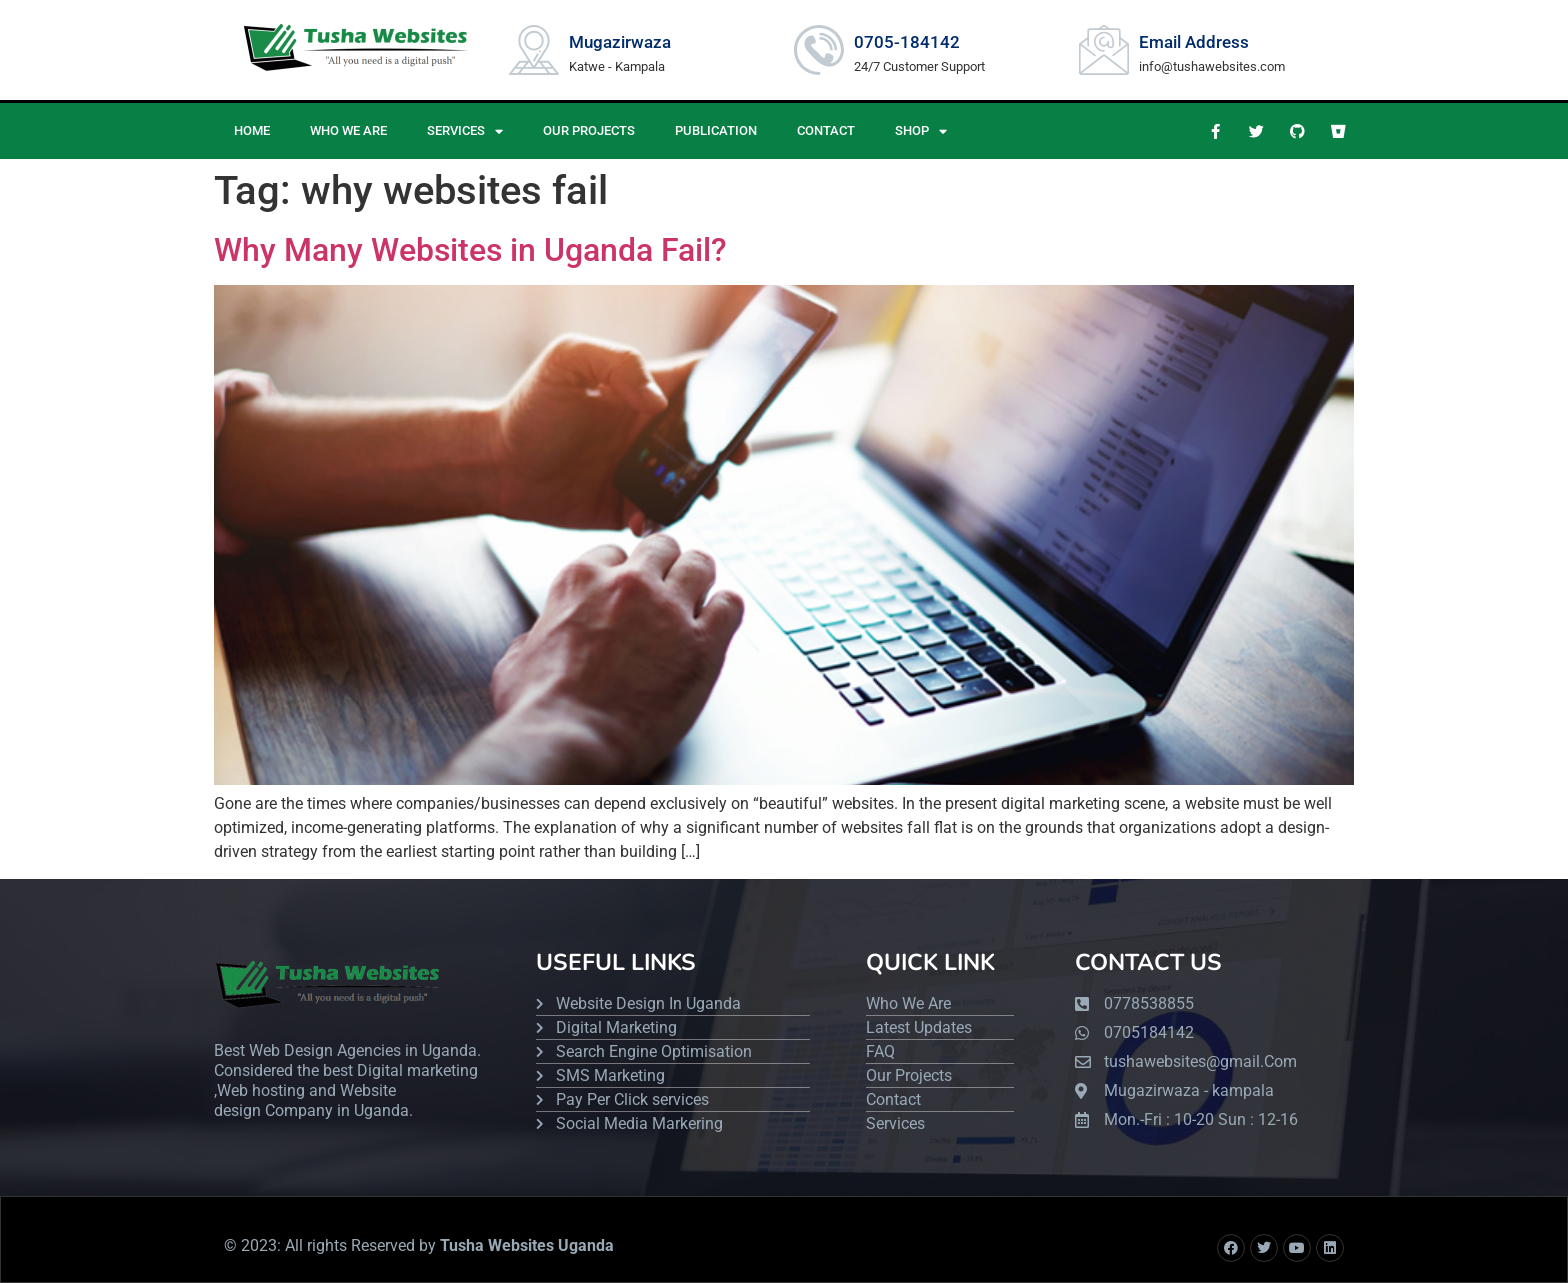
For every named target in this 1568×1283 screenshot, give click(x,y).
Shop (921, 131)
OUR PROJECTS (589, 130)
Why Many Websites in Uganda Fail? (470, 250)
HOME (252, 130)
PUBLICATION (716, 130)
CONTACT (826, 130)
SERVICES (465, 131)
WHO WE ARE (348, 130)
